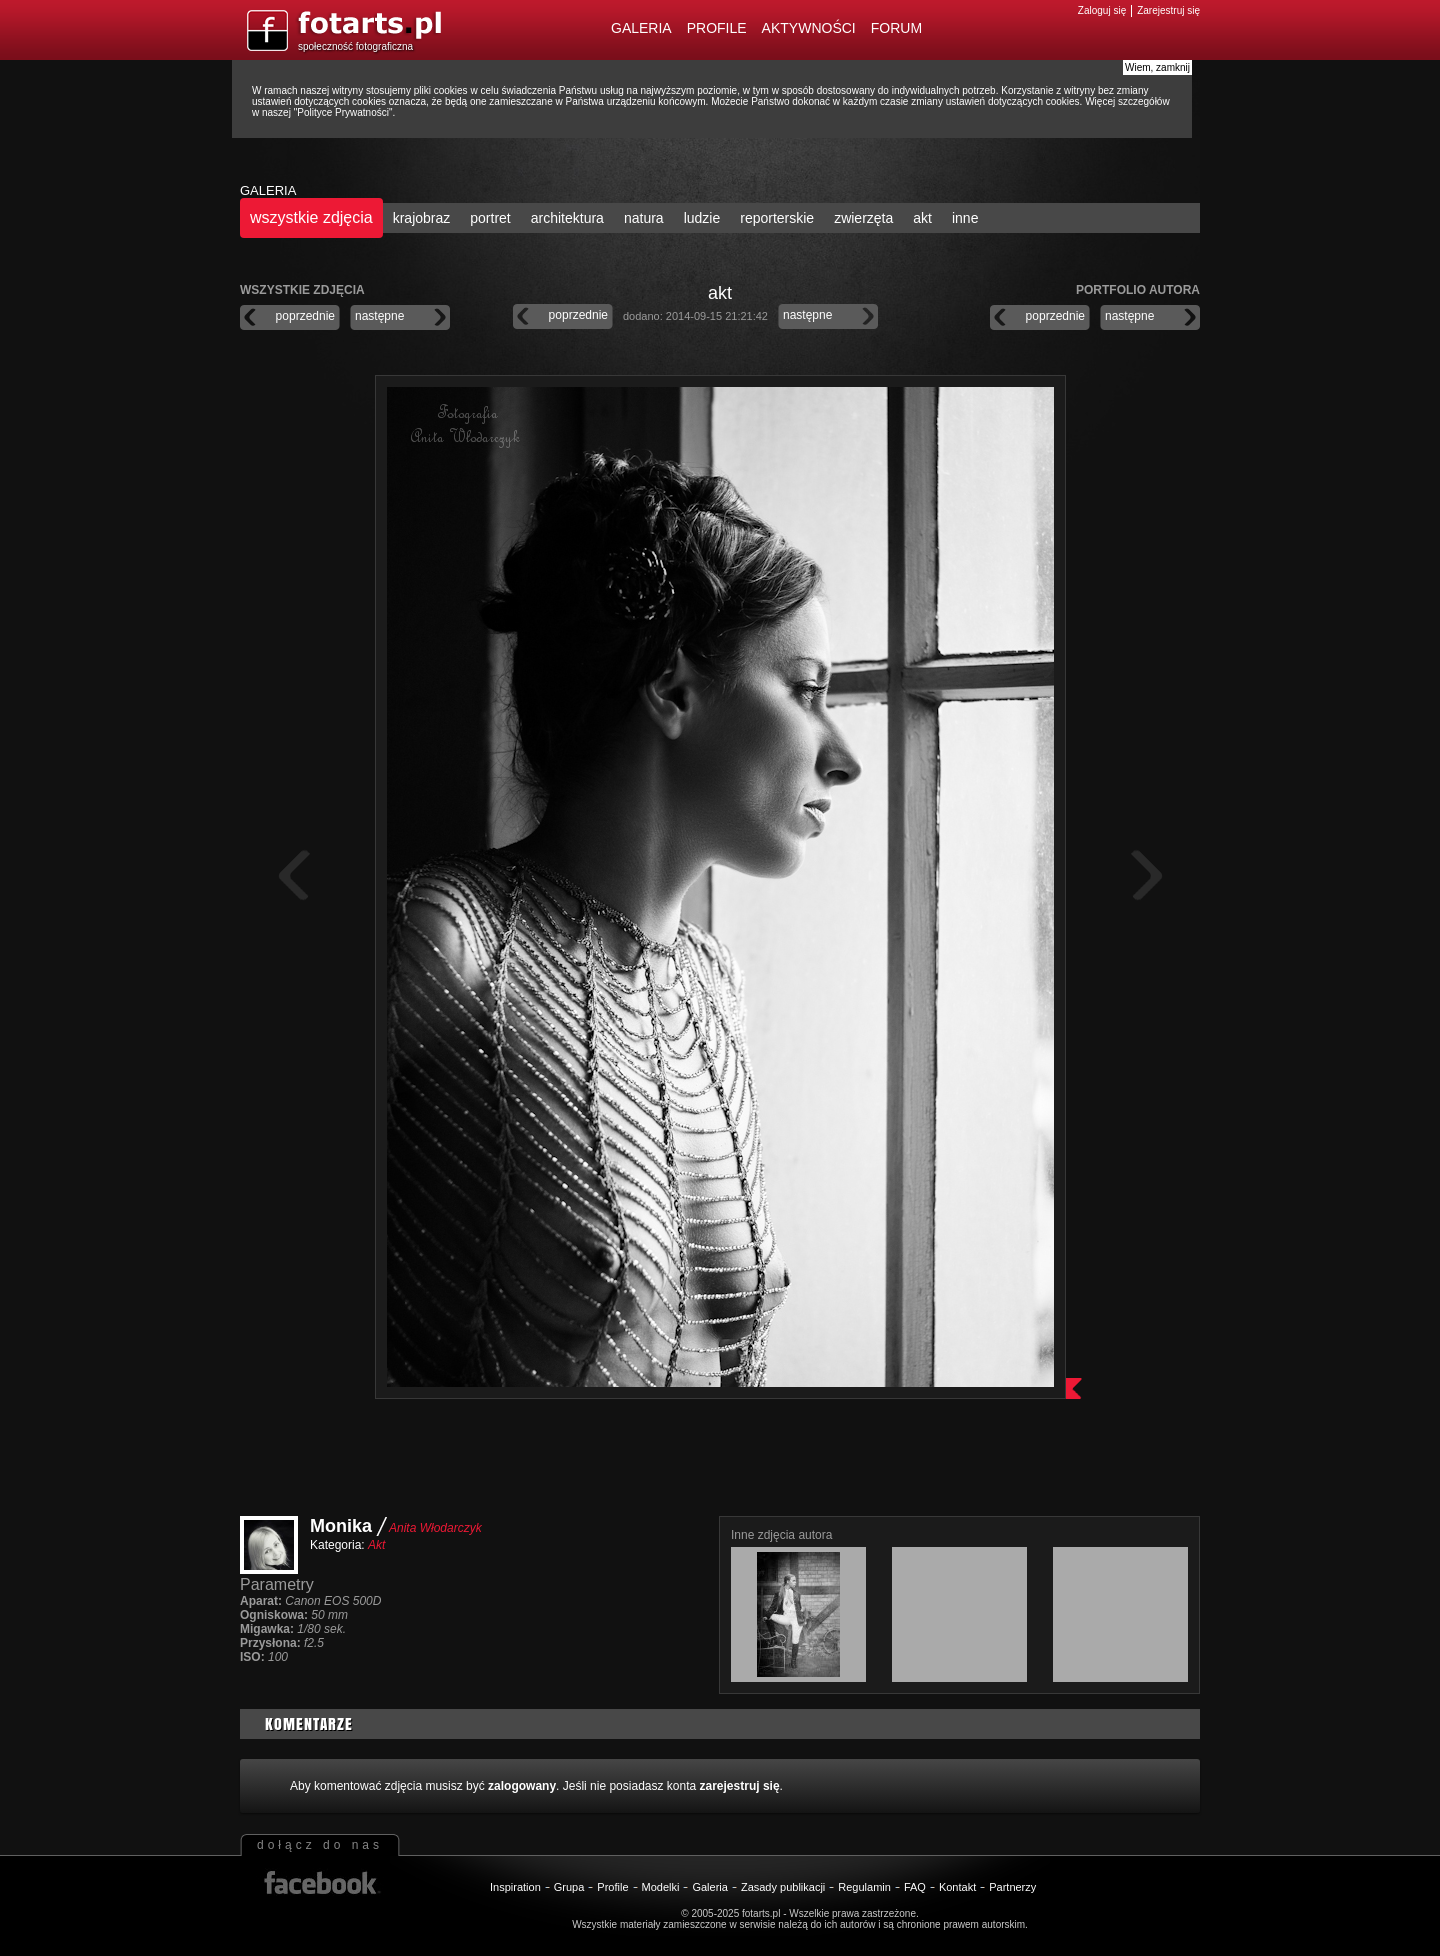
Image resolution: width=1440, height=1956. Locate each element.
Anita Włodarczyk (435, 1528)
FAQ (915, 1887)
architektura (567, 218)
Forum (896, 28)
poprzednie (305, 316)
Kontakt (957, 1887)
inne (965, 218)
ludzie (702, 218)
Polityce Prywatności (343, 112)
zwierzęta (863, 218)
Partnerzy (1012, 1887)
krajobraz (422, 218)
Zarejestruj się (1168, 10)
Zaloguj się (1102, 10)
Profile (717, 28)
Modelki (661, 1887)
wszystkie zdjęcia (311, 217)
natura (644, 218)
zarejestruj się (740, 1786)
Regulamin (864, 1887)
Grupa (569, 1887)
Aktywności (809, 28)
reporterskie (777, 218)
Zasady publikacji (783, 1887)
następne (379, 316)
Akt (376, 1545)
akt (922, 218)
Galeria (641, 28)
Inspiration (515, 1887)
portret (490, 218)
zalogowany (522, 1786)
